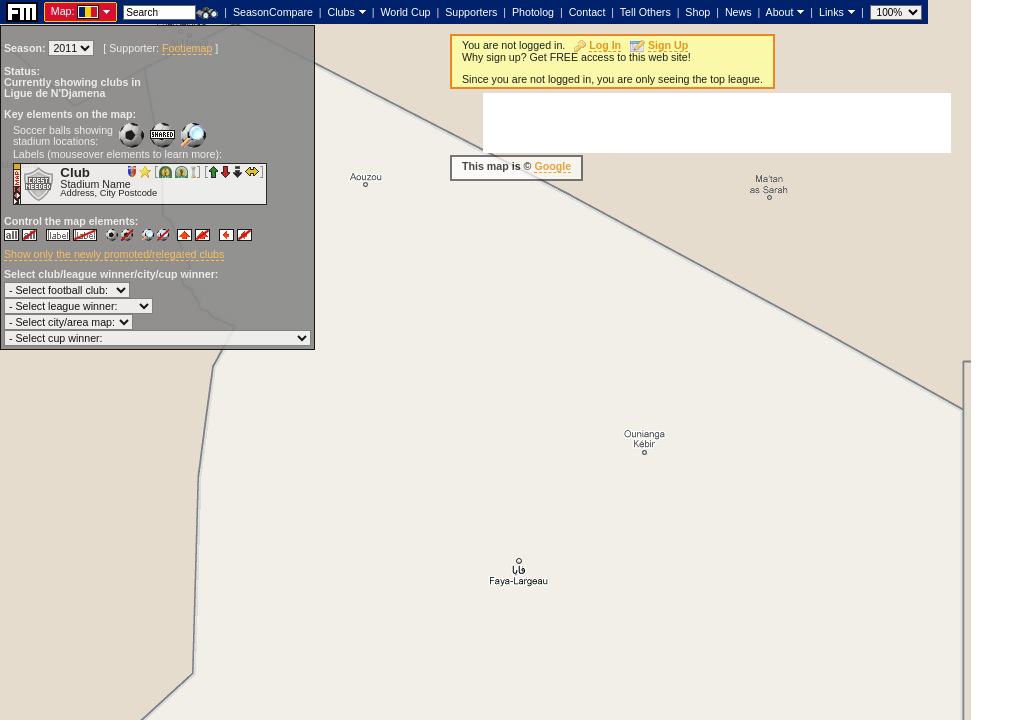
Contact (587, 12)
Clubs (341, 12)
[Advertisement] (717, 123)
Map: (63, 11)
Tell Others (645, 12)
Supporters (471, 12)
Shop (697, 12)
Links (831, 12)
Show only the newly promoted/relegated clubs (114, 254)
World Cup (405, 12)
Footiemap (187, 48)
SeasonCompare (273, 12)
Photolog (533, 12)
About (780, 12)
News (738, 12)
